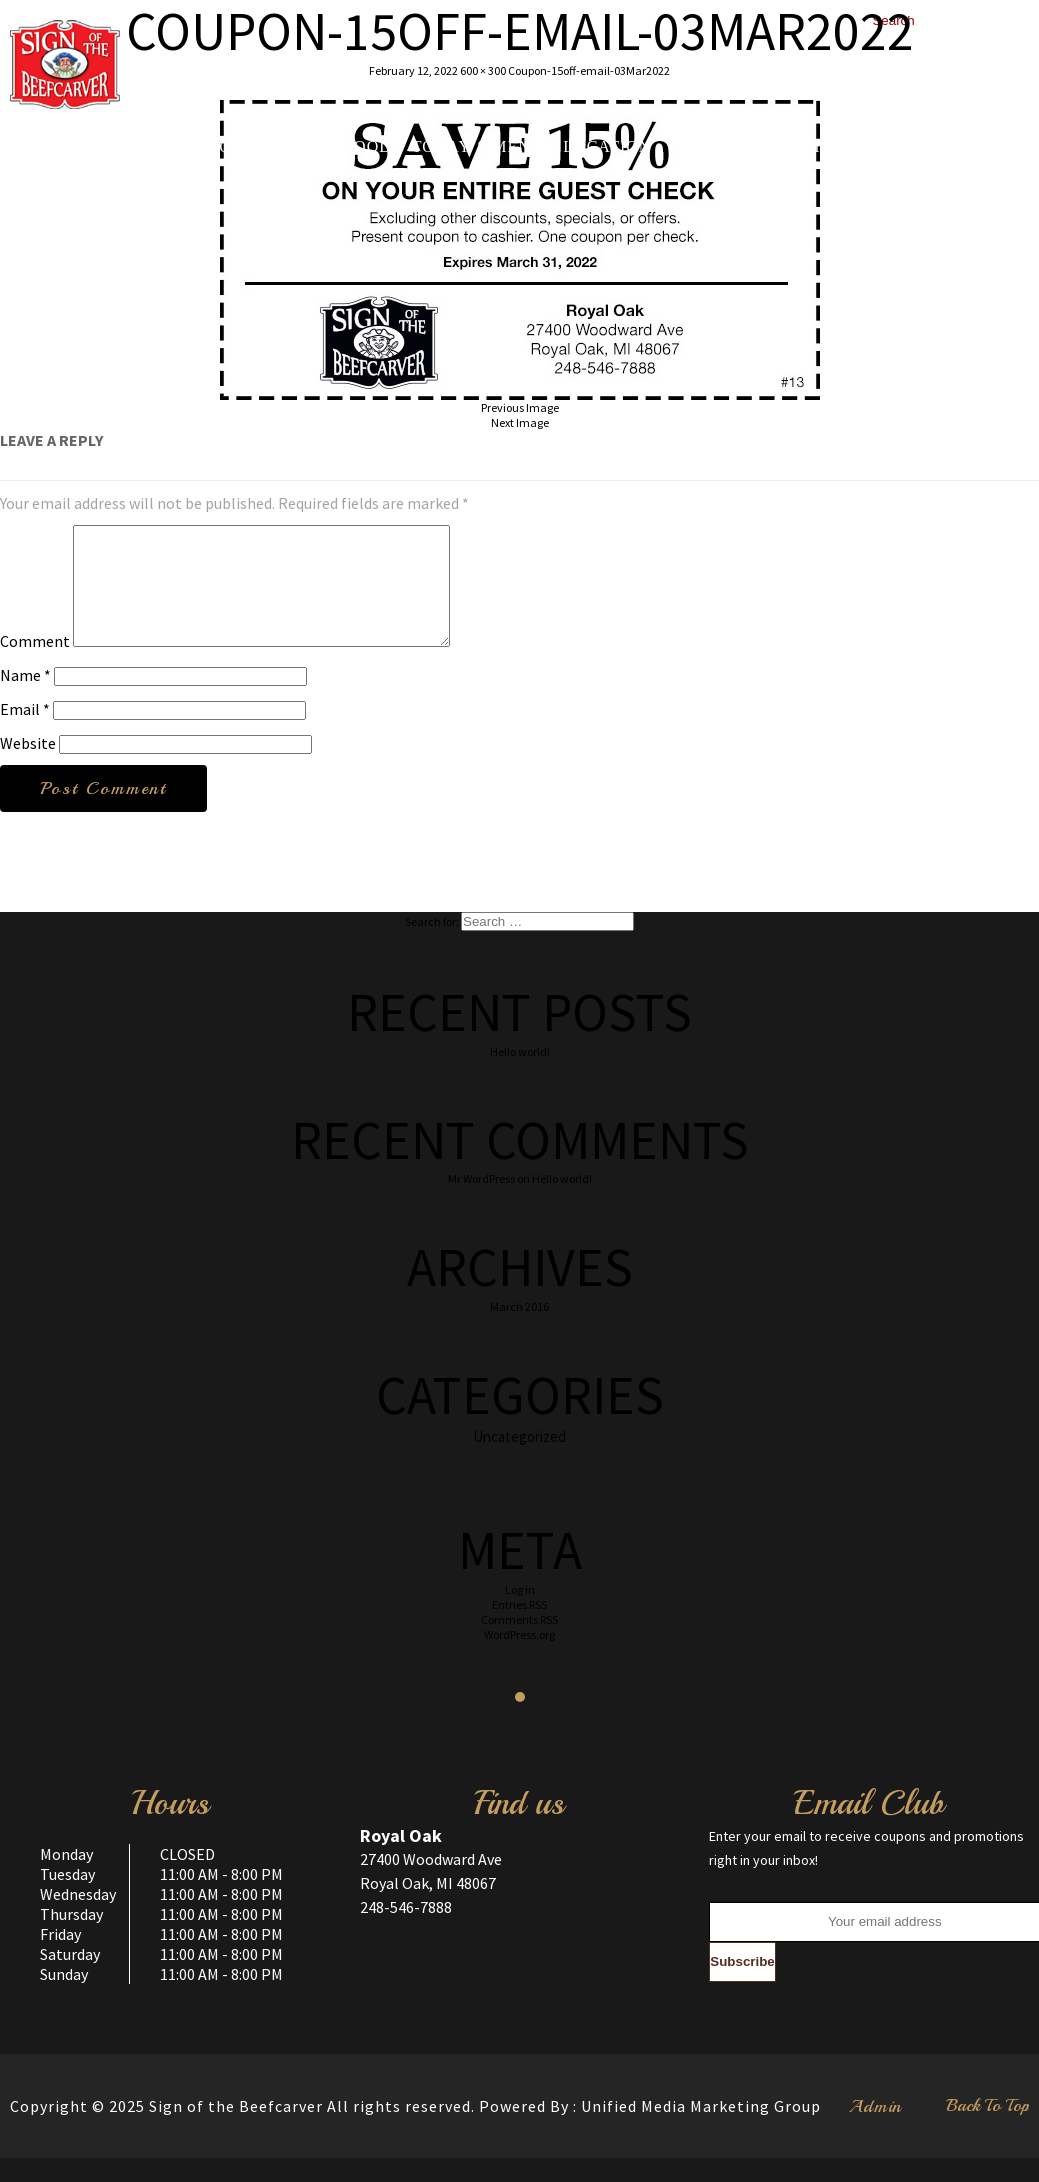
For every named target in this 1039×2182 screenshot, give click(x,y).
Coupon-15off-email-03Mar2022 (589, 70)
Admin (875, 2130)
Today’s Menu (478, 147)
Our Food (346, 147)
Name (25, 699)
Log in (520, 1613)
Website (28, 767)
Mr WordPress (481, 1202)
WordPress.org (519, 1658)
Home (149, 147)
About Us (238, 147)
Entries (519, 1628)
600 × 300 (483, 70)
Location (607, 147)
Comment (35, 665)
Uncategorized (519, 1460)
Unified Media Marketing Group (701, 2130)
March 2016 (519, 1330)
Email (25, 733)
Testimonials (836, 147)
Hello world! (520, 1075)
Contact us (975, 147)
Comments (519, 1643)
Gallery (711, 147)
